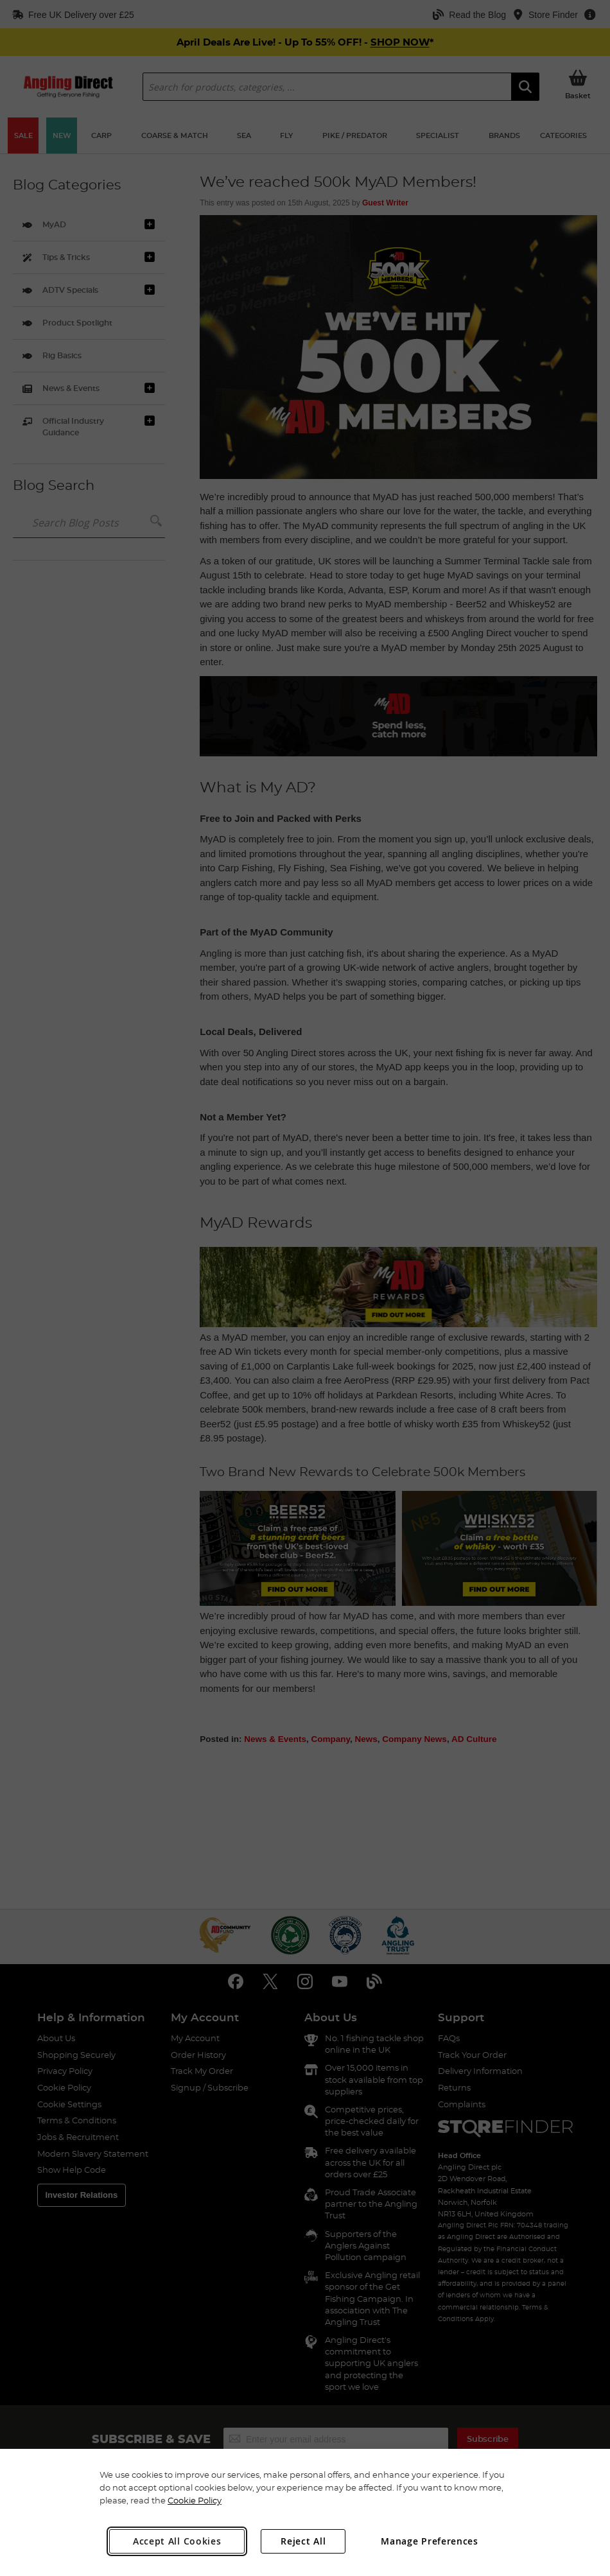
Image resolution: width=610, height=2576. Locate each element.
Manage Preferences (429, 2541)
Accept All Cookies (177, 2541)
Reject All (303, 2541)
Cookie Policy (195, 2500)
